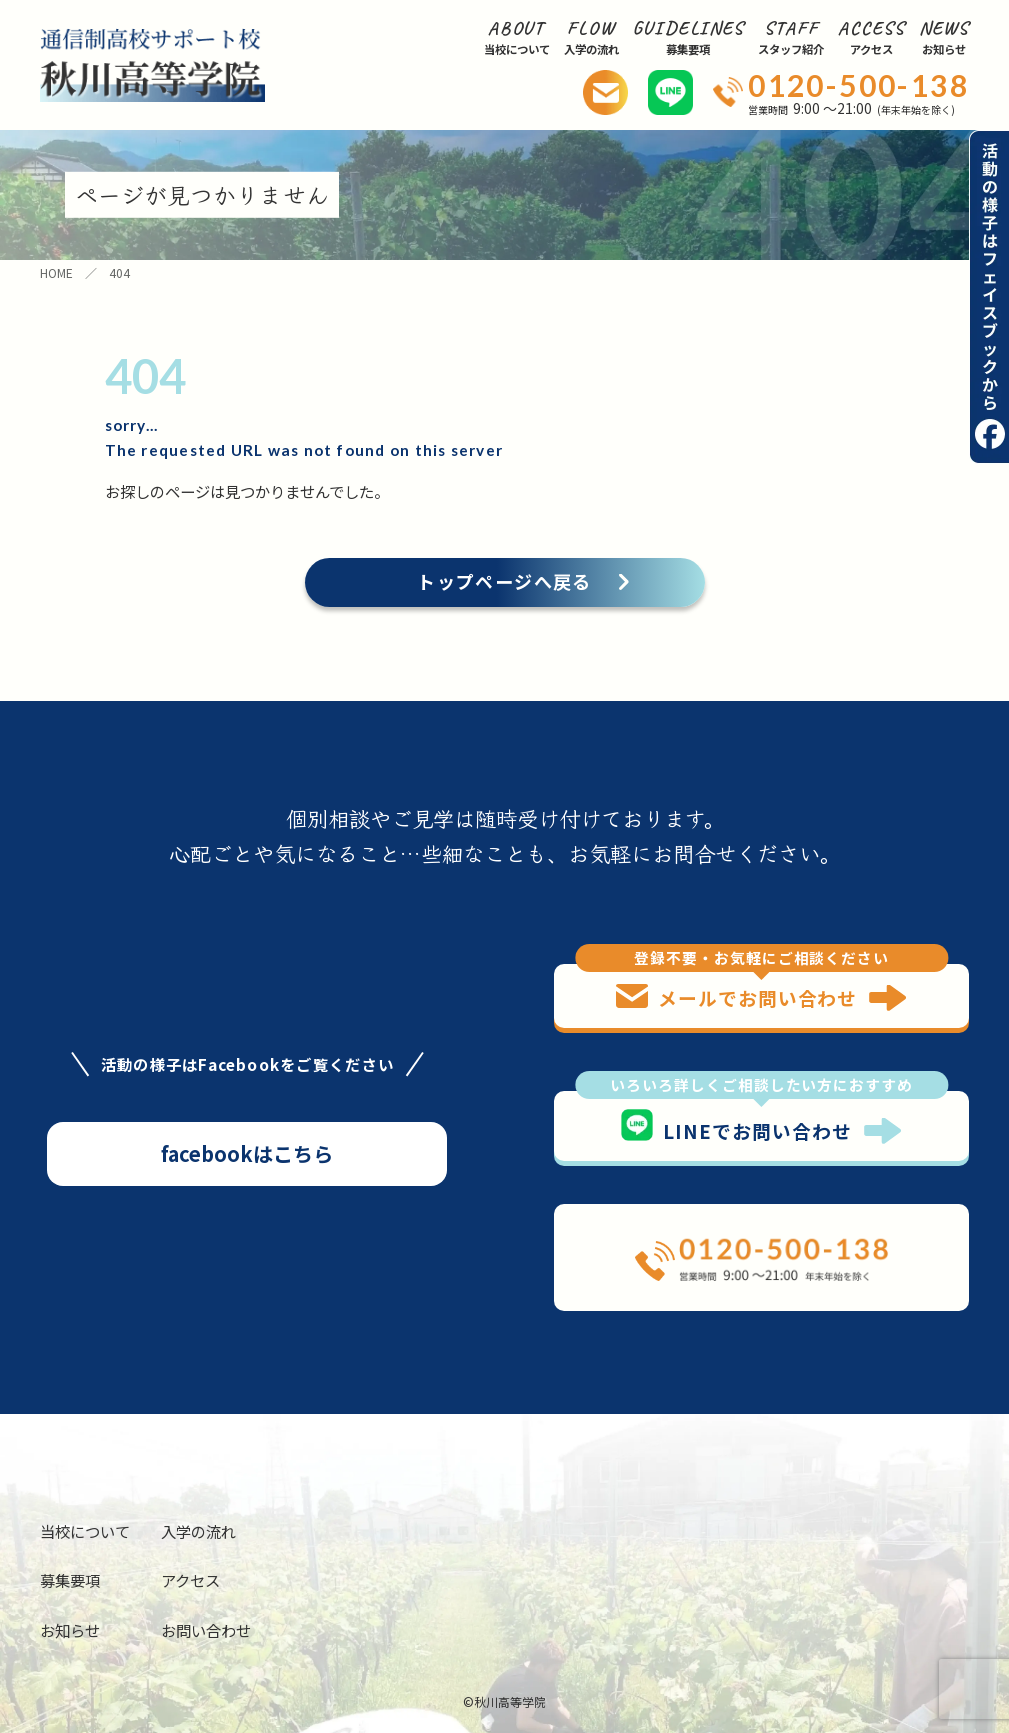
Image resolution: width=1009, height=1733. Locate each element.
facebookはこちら (247, 1153)
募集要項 (70, 1580)
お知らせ (70, 1630)
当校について (85, 1531)
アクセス (190, 1580)
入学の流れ (198, 1531)
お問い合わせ (206, 1630)
